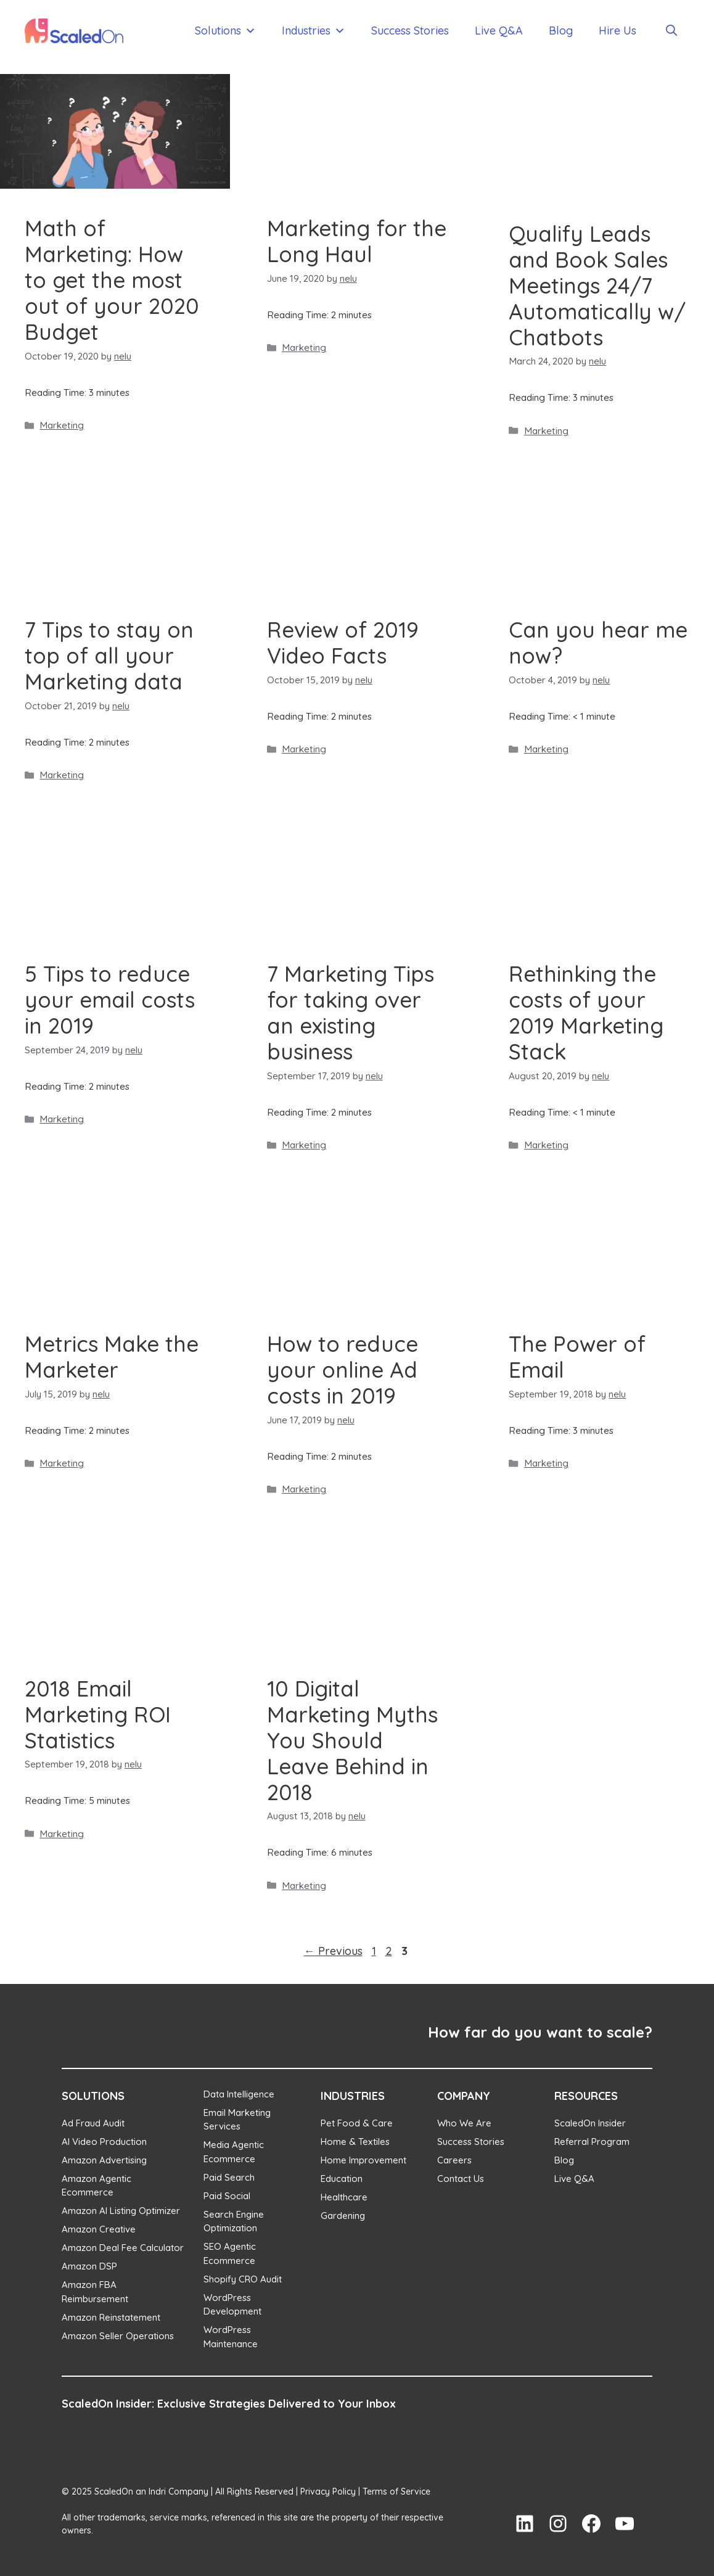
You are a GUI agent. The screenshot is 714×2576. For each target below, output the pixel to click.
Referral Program (592, 2141)
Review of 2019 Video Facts (343, 642)
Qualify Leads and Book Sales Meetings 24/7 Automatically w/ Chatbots (597, 285)
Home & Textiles (355, 2141)
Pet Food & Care (357, 2123)
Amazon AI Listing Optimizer (121, 2210)
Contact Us (460, 2178)
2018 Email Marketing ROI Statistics (98, 1714)
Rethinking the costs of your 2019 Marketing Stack (586, 1012)
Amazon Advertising (104, 2160)
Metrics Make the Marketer (112, 1356)
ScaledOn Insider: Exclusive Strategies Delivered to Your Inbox (229, 2404)
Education (342, 2178)
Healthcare (344, 2197)
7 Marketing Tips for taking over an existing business (350, 1012)
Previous (333, 1951)
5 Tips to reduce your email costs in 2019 (110, 999)
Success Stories (410, 30)
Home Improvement (363, 2160)
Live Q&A (499, 30)
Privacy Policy (328, 2491)
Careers (454, 2160)
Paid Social (226, 2196)
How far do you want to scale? (540, 2032)
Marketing (61, 425)
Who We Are (464, 2123)
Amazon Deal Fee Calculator (123, 2247)
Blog (561, 30)
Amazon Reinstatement (111, 2317)
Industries (313, 31)
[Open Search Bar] (671, 30)
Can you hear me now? (598, 642)
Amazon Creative (99, 2229)
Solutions (225, 31)
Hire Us (617, 30)
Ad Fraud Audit (93, 2123)
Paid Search (229, 2177)
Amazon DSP (89, 2266)
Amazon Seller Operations (118, 2336)
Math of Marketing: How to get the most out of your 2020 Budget (112, 280)
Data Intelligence (238, 2094)
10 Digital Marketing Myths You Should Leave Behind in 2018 (352, 1740)
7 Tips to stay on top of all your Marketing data (109, 655)
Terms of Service (396, 2491)
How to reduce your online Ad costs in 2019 (342, 1369)
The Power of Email (577, 1356)
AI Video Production (104, 2141)
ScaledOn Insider (590, 2123)
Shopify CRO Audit (242, 2279)
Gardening (343, 2215)
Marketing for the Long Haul (356, 241)
